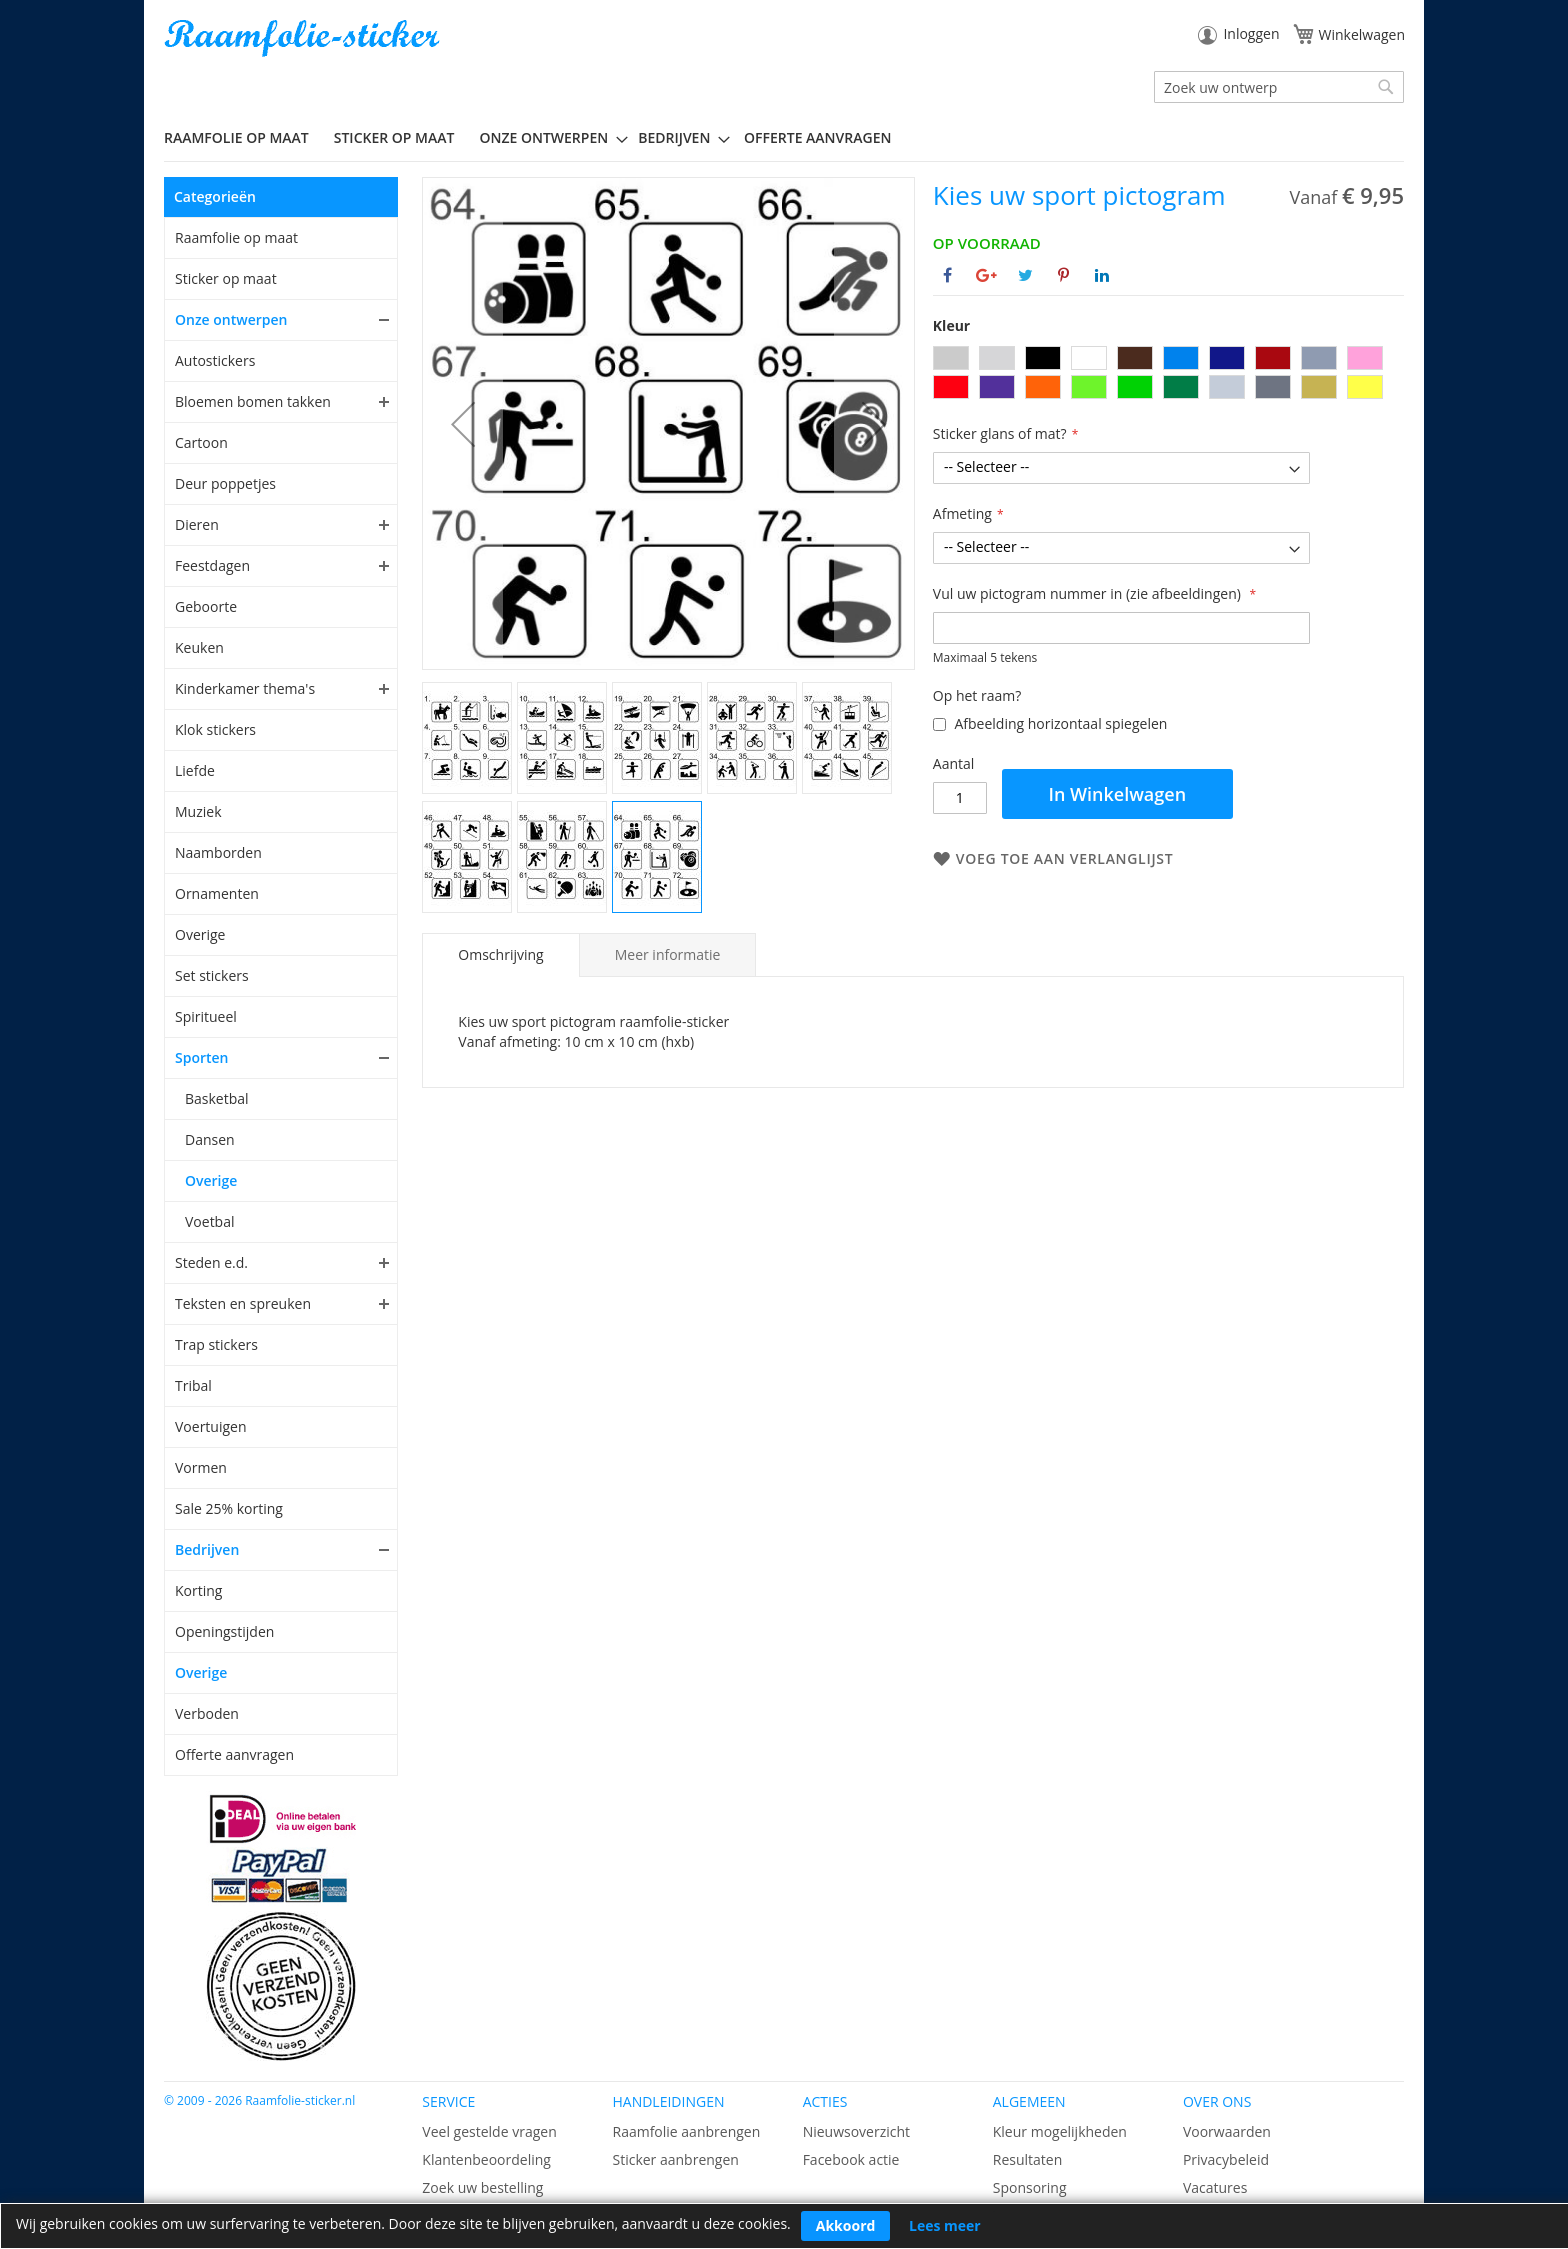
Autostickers (215, 360)
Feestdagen (212, 565)
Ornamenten (217, 893)
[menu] (784, 138)
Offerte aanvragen (234, 1754)
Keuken (199, 647)
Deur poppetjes (225, 483)
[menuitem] (244, 137)
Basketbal (217, 1098)
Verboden (207, 1713)
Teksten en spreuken (243, 1303)
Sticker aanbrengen (675, 2159)
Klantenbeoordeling (486, 2159)
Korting (198, 1590)
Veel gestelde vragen (489, 2131)
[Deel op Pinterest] (1063, 275)
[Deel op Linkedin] (1102, 275)
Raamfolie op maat (236, 237)
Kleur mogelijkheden (1060, 2131)
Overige (200, 934)
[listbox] (1168, 375)
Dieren (197, 524)
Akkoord (846, 2225)
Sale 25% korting (229, 1508)
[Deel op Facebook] (947, 275)
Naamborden (218, 852)
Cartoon (201, 442)
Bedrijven (207, 1549)
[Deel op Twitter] (1025, 275)
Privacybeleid (1226, 2159)
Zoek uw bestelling (482, 2187)
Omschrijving (500, 954)
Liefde (195, 770)
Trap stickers (216, 1344)
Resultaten (1028, 2159)
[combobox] (1279, 87)
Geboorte (206, 606)
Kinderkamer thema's (245, 688)
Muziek (198, 811)
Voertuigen (211, 1426)
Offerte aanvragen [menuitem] (817, 137)
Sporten (202, 1057)
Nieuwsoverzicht (856, 2131)
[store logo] (304, 38)
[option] (951, 358)
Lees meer (945, 2225)
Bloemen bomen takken (253, 401)
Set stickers (212, 975)
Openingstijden (224, 1631)
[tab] (500, 955)
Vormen (201, 1467)
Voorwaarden (1227, 2131)
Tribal (193, 1385)
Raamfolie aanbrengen (686, 2131)
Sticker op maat (226, 278)
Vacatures (1215, 2187)
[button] (463, 423)
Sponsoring (1030, 2187)
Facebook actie (851, 2159)
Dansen (210, 1139)
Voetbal (210, 1221)
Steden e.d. (211, 1262)
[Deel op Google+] (986, 275)
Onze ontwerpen (231, 319)
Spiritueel (206, 1016)
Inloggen (1251, 33)
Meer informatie (668, 954)
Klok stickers (215, 729)
